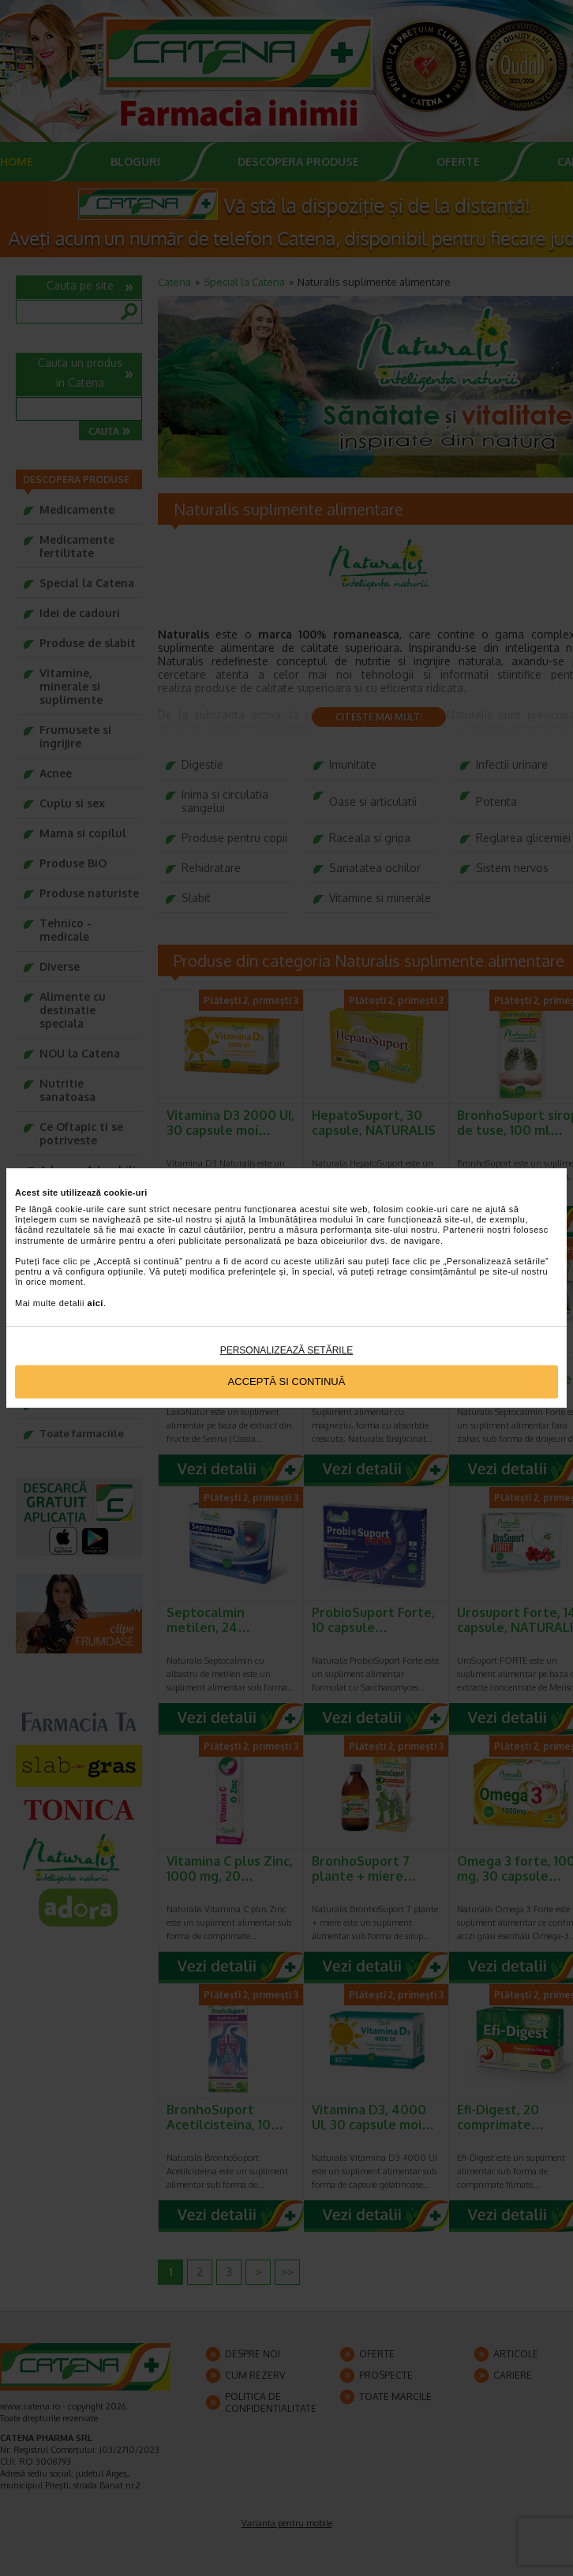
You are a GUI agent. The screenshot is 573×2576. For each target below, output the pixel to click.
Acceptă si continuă (287, 1381)
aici (95, 1303)
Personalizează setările (287, 1350)
